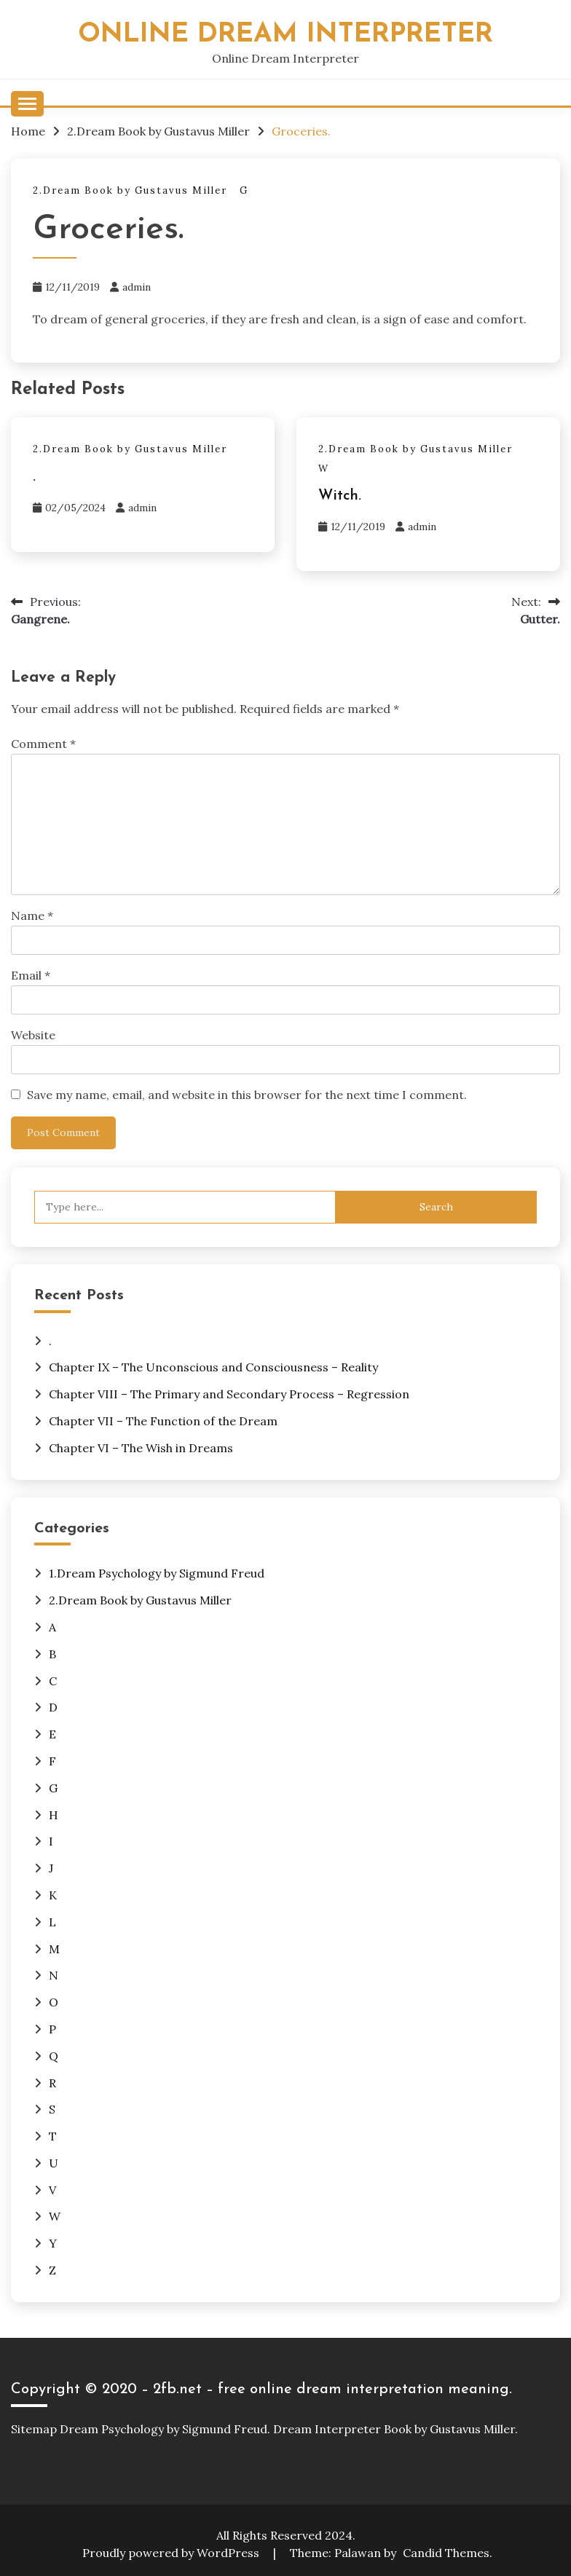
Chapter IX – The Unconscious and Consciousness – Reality (213, 1367)
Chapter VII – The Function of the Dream (163, 1421)
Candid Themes (446, 2552)
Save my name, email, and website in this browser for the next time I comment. (247, 1094)
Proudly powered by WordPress (172, 2552)
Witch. (339, 496)
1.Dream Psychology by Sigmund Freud (156, 1573)
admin (136, 287)
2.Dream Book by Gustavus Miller (130, 190)
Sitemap (34, 2429)
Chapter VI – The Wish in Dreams (141, 1448)
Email (30, 975)
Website (33, 1035)
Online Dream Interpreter (285, 34)
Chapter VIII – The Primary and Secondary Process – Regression (229, 1394)
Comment (43, 743)
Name (32, 915)
